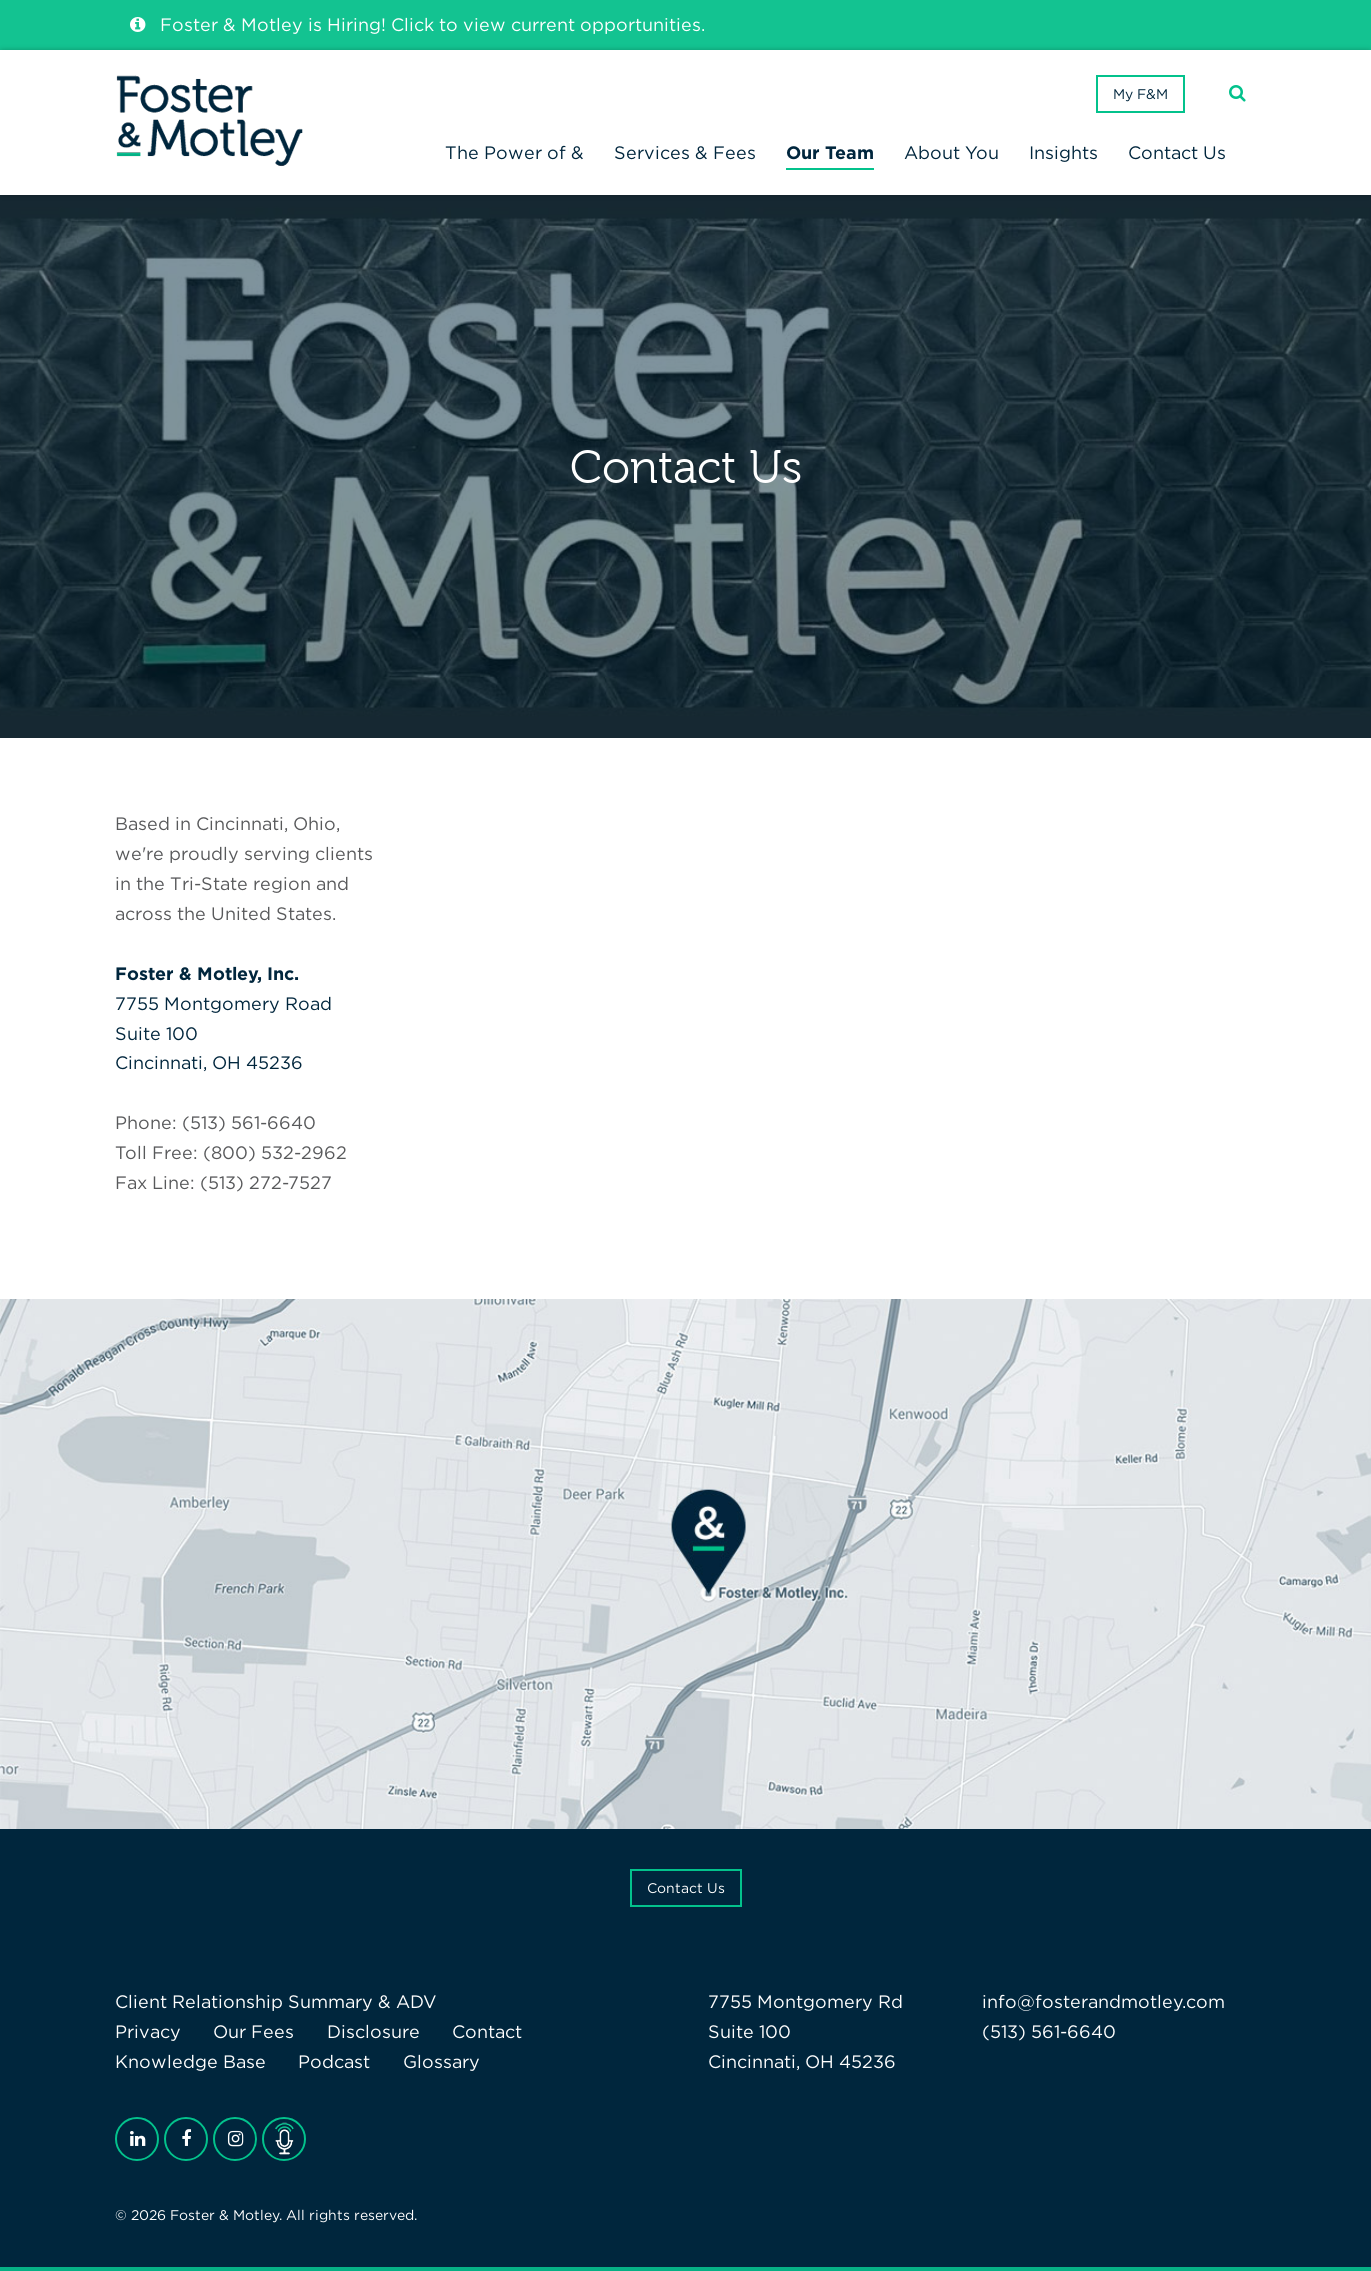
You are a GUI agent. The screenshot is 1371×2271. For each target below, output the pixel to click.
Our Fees (253, 2031)
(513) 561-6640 (1049, 2031)
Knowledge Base (190, 2061)
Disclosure (373, 2031)
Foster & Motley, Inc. (207, 973)
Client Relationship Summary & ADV (276, 2001)
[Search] (1237, 93)
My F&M (1140, 94)
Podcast (334, 2061)
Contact (487, 2031)
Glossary (441, 2061)
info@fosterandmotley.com (1103, 2001)
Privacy (148, 2031)
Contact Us (686, 1888)
